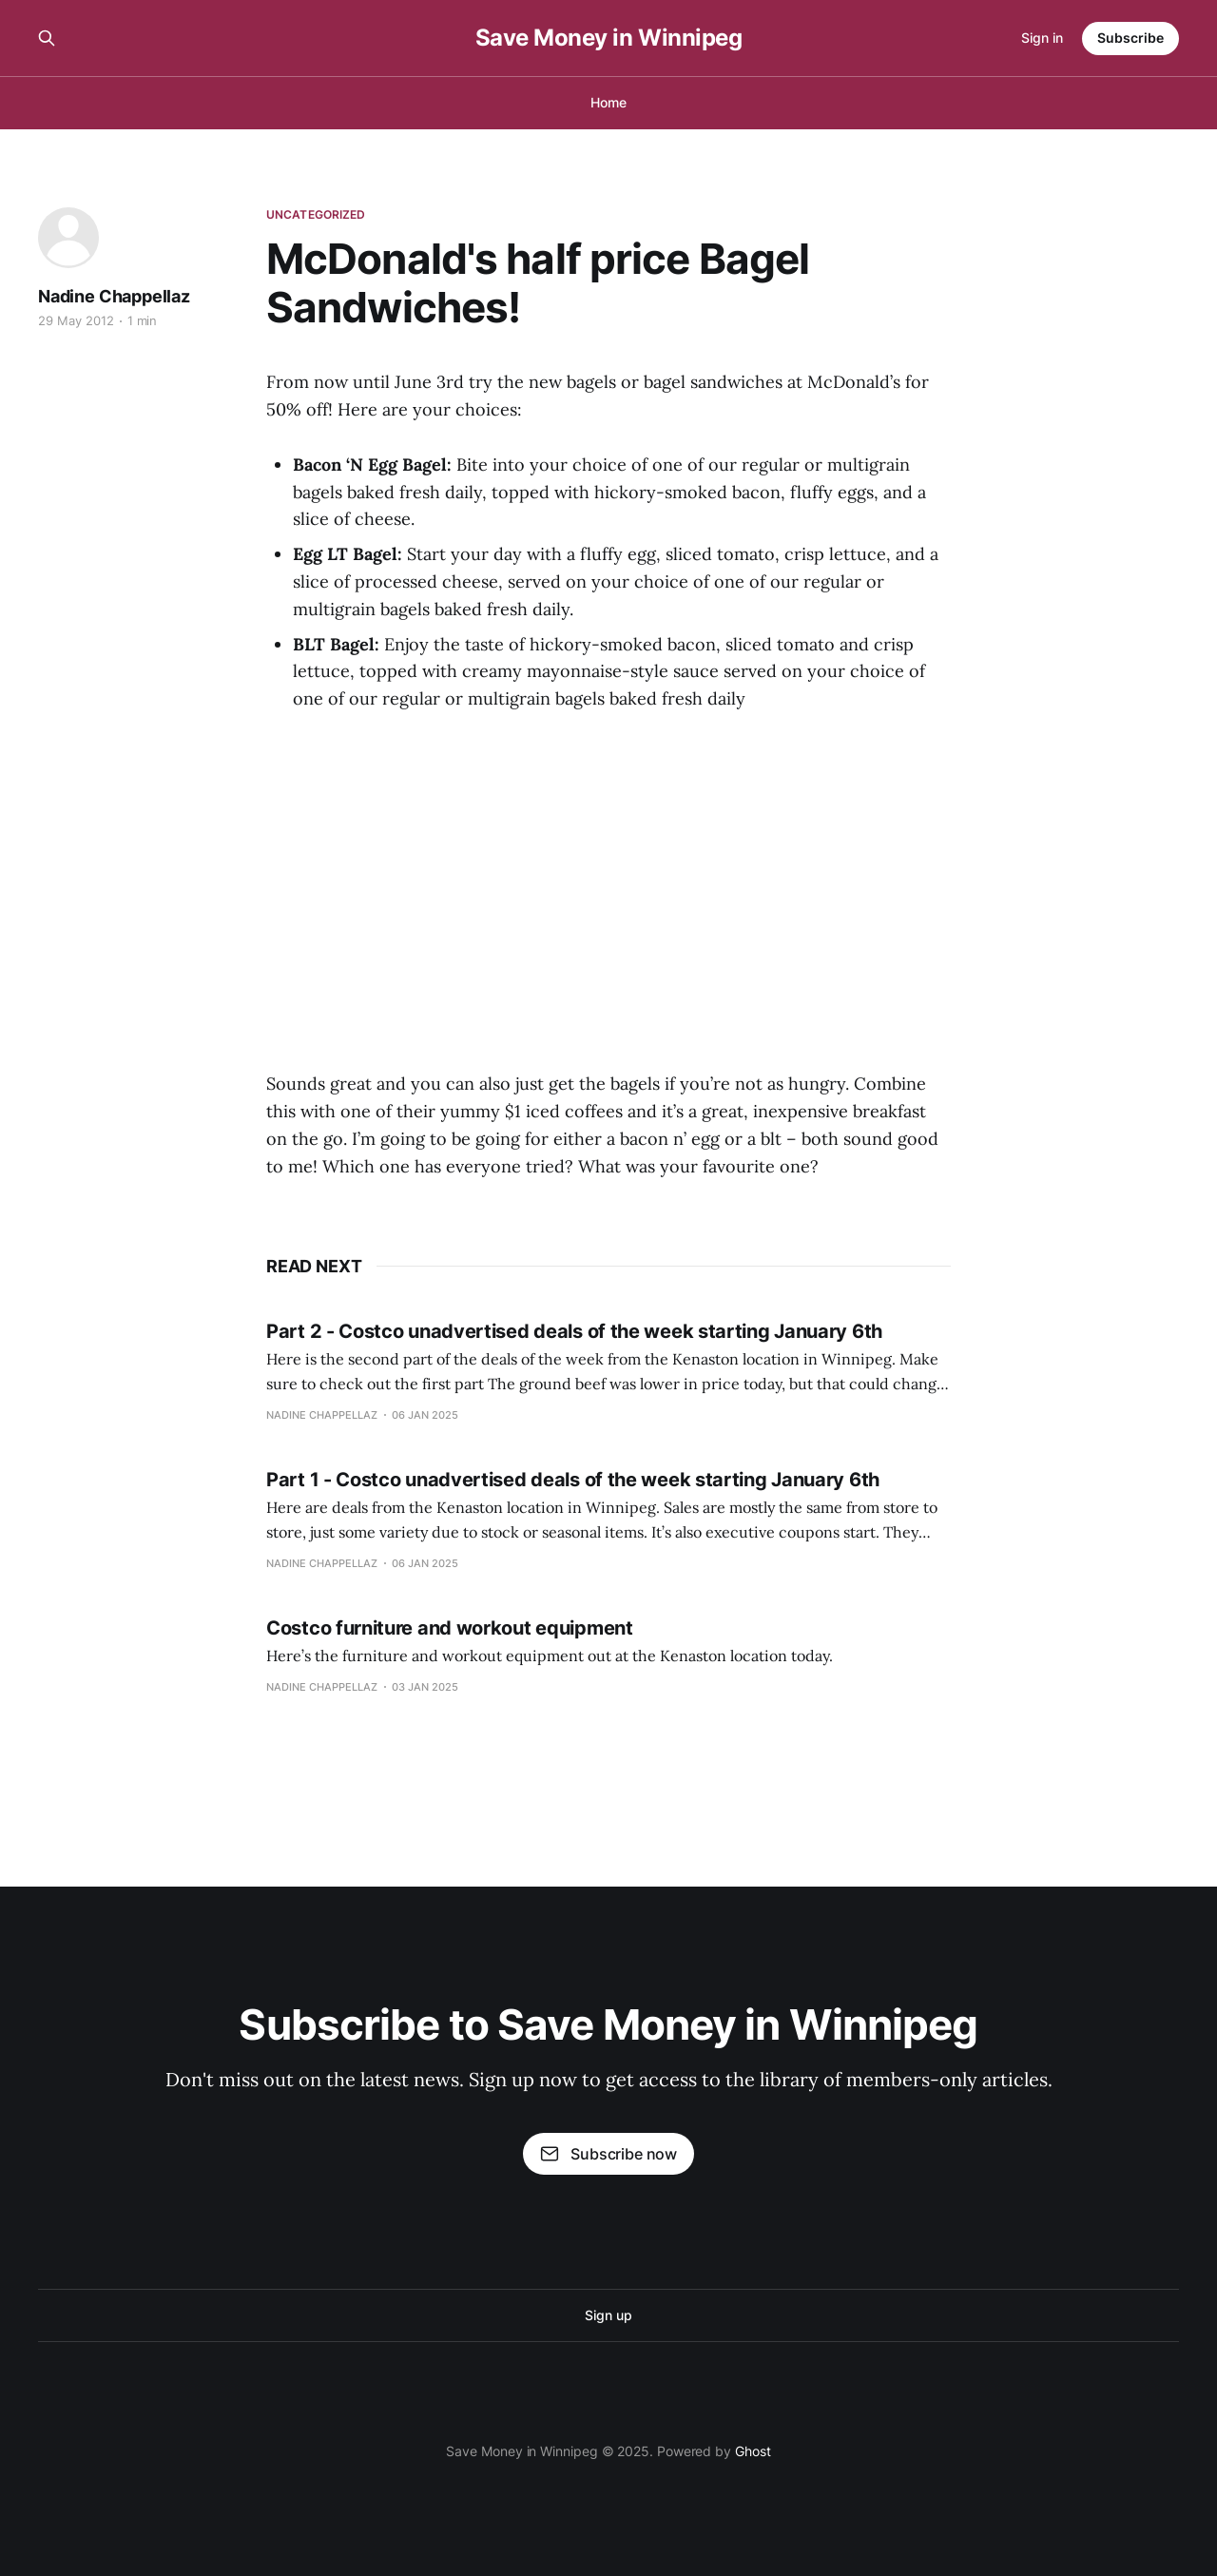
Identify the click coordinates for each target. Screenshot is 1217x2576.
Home (608, 102)
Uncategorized (316, 214)
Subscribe (1130, 37)
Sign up (608, 2315)
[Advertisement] (608, 901)
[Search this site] (46, 38)
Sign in (1042, 37)
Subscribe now (608, 2153)
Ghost (753, 2451)
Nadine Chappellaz (114, 296)
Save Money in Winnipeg (608, 38)
